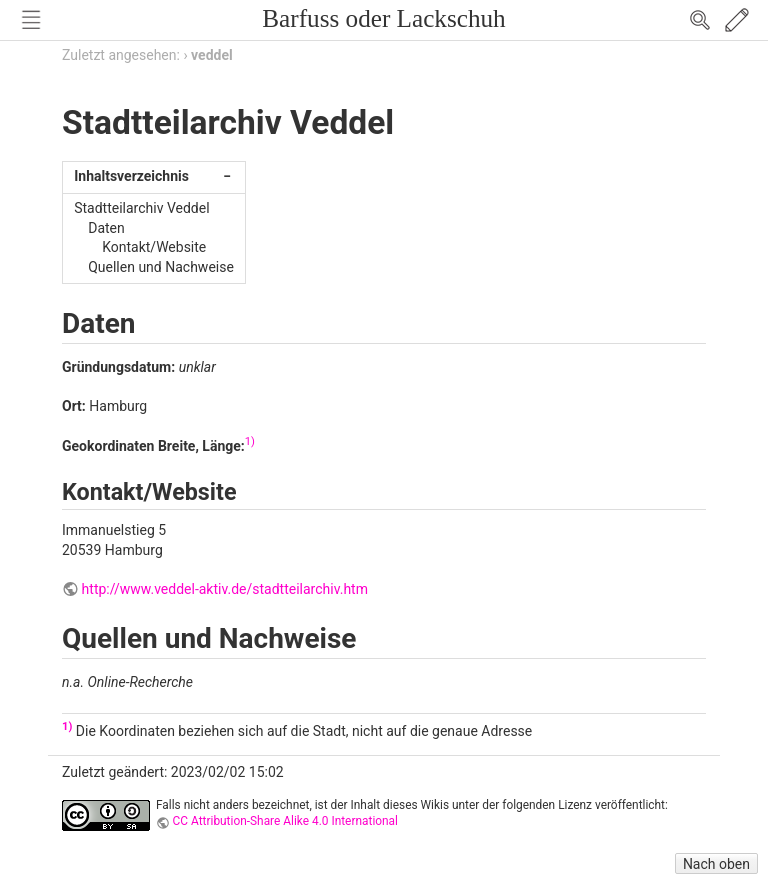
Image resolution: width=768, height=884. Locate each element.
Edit (737, 20)
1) (250, 441)
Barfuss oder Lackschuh (383, 18)
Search (700, 20)
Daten (106, 228)
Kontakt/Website (154, 247)
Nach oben (716, 864)
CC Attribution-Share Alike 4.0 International (285, 821)
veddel (212, 55)
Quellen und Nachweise (161, 267)
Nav (31, 20)
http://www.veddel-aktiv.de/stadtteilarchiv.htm (225, 589)
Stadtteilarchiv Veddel (141, 208)
